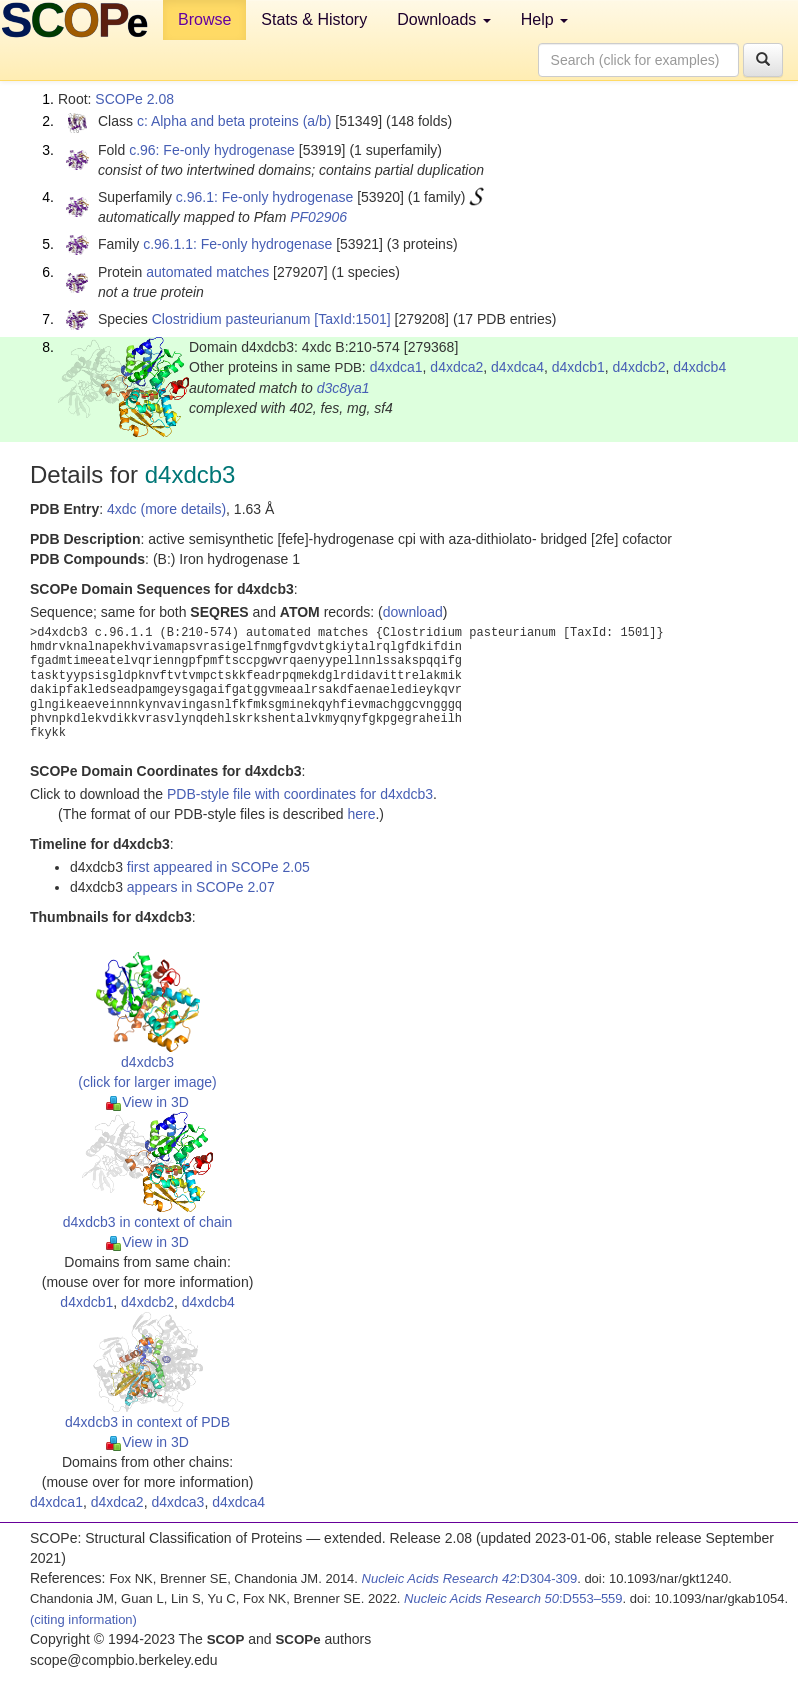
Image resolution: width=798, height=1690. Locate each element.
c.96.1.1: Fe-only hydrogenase (237, 244)
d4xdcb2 (639, 367)
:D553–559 (513, 1598)
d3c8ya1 (343, 388)
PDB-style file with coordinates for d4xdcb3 (300, 794)
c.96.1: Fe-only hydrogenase (264, 197)
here (361, 814)
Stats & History (314, 19)
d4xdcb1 (578, 367)
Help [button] (544, 19)
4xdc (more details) (166, 509)
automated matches (207, 272)
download (413, 612)
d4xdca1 (396, 367)
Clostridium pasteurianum (231, 319)
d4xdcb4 (699, 367)
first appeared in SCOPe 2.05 (218, 867)
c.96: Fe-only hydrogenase (212, 150)
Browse (204, 19)
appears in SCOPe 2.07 (201, 887)
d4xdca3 (177, 1502)
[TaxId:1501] (352, 319)
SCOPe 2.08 (134, 99)
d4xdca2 (456, 367)
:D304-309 (470, 1578)
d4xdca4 (517, 367)
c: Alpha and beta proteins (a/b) (234, 121)
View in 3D (147, 1102)
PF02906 (318, 217)
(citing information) (83, 1619)
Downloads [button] (444, 19)
